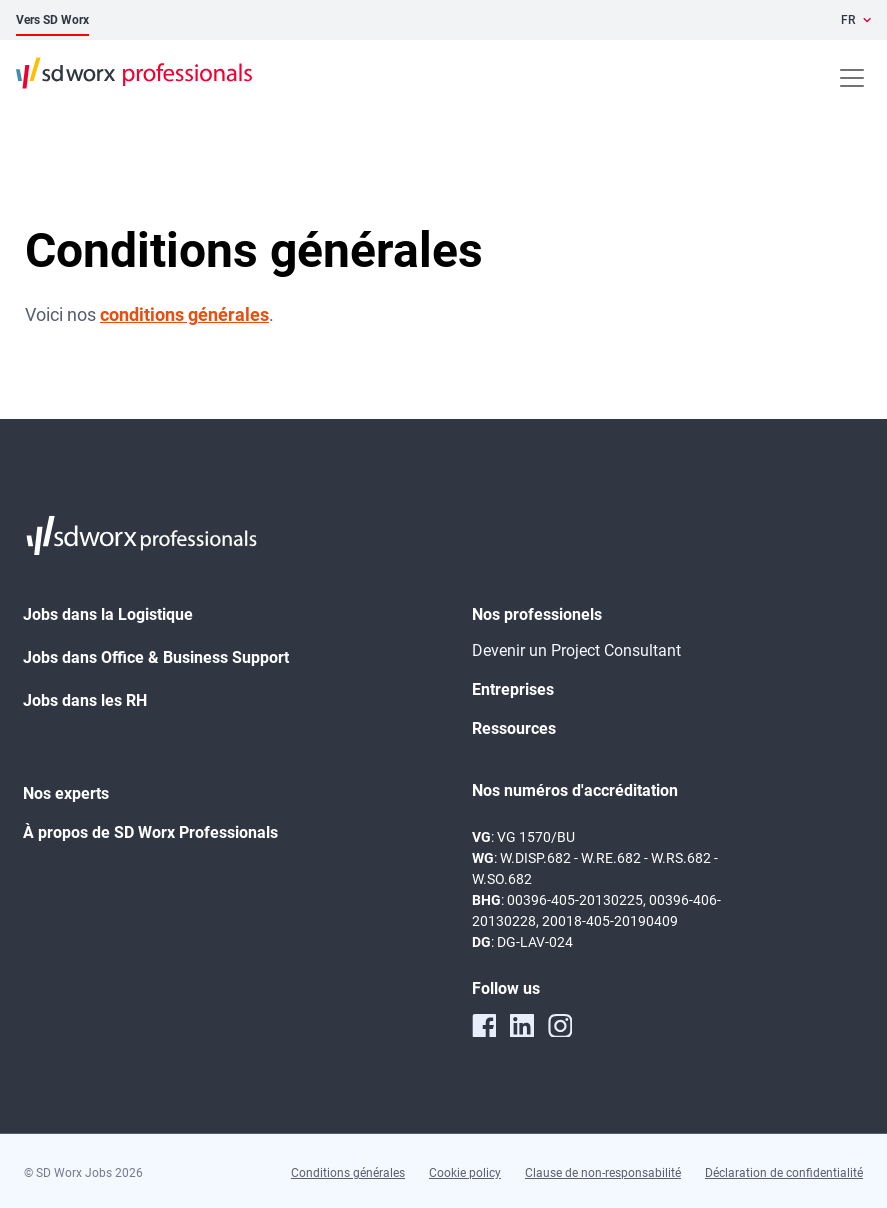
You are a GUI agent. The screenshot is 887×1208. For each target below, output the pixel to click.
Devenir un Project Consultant (576, 650)
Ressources (514, 728)
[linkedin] (522, 1025)
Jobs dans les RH (85, 700)
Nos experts (66, 793)
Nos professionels (537, 614)
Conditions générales (348, 1173)
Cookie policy (465, 1173)
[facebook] (484, 1025)
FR (848, 20)
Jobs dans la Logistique (108, 614)
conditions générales (184, 314)
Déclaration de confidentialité (784, 1173)
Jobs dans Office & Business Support (156, 657)
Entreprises (513, 689)
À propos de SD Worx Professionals (150, 832)
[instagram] (560, 1025)
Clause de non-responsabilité (603, 1173)
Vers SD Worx (52, 20)
